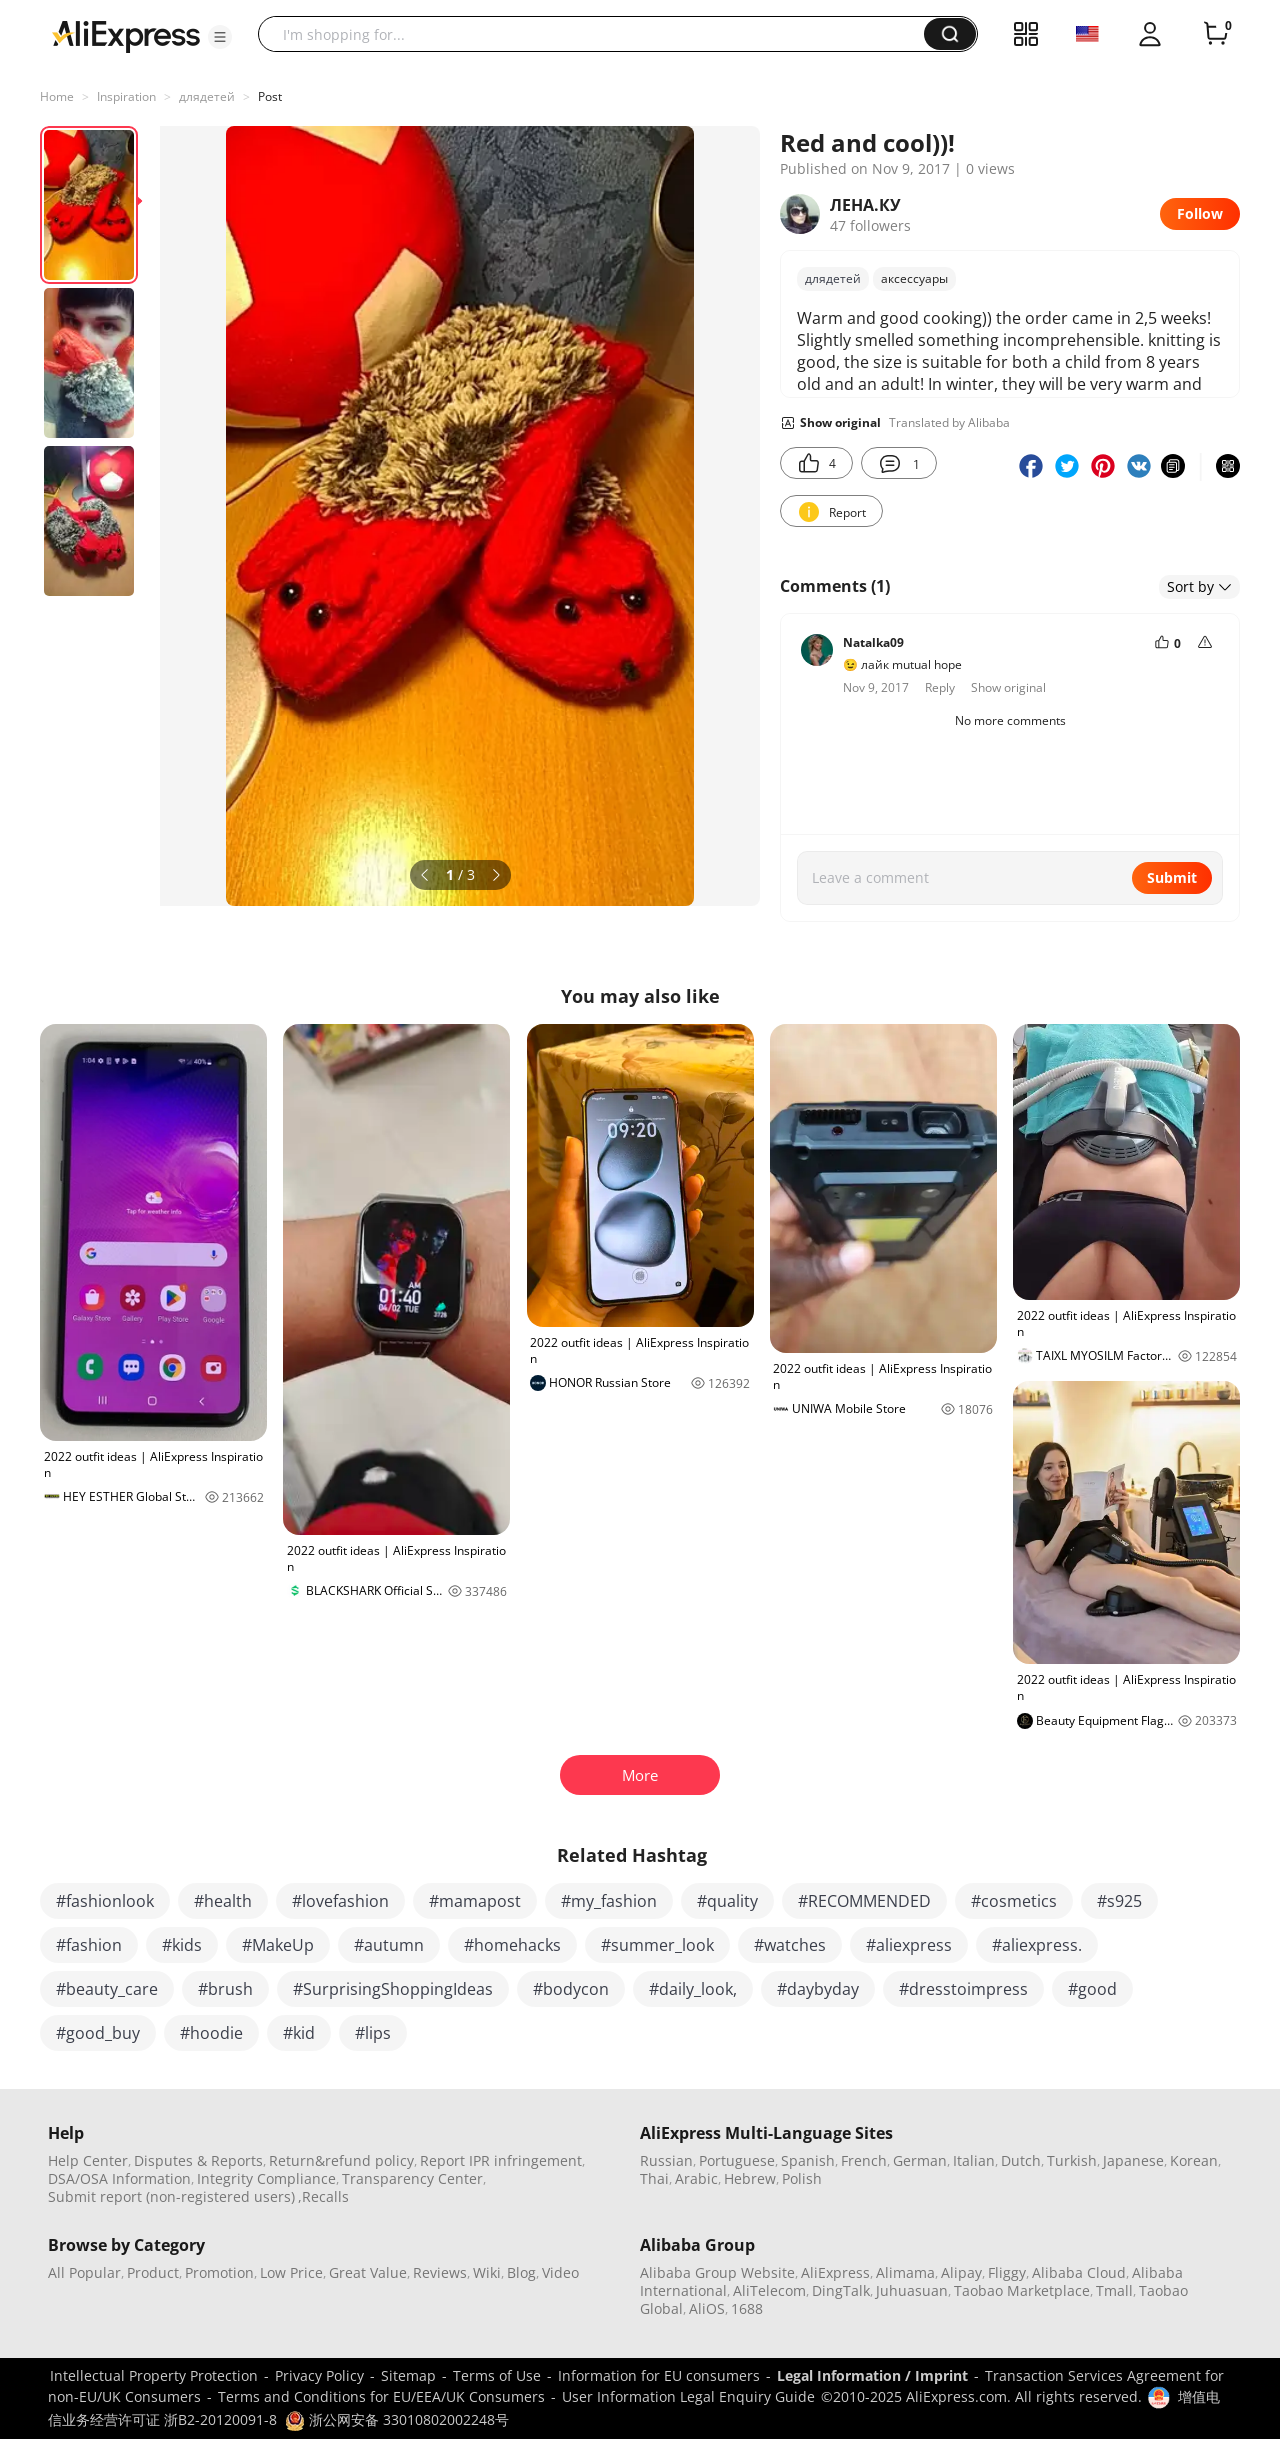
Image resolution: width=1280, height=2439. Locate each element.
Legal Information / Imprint (872, 2375)
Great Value (368, 2272)
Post (270, 96)
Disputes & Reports (198, 2160)
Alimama (905, 2272)
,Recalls (323, 2196)
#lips (373, 2033)
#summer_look (657, 1945)
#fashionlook (105, 1901)
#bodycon (571, 1989)
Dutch (1021, 2160)
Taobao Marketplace (1022, 2290)
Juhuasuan (912, 2290)
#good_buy (98, 2033)
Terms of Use (497, 2375)
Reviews (440, 2272)
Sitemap (408, 2375)
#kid (299, 2033)
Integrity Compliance (266, 2178)
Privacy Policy (319, 2375)
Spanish (808, 2160)
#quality (727, 1901)
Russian (666, 2160)
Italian (974, 2160)
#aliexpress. (1037, 1945)
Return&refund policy (341, 2160)
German (920, 2160)
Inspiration (126, 96)
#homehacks (512, 1945)
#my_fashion (609, 1901)
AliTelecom (769, 2290)
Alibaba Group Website (717, 2272)
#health (223, 1901)
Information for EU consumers (659, 2375)
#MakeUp (278, 1945)
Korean (1194, 2160)
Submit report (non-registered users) (171, 2196)
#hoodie (211, 2033)
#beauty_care (107, 1989)
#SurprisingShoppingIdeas (393, 1989)
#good (1092, 1989)
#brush (225, 1989)
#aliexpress (909, 1945)
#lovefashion (340, 1901)
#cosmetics (1014, 1901)
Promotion (219, 2272)
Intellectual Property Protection (154, 2375)
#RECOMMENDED (864, 1901)
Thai (654, 2178)
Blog (521, 2272)
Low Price (291, 2272)
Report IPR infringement (501, 2160)
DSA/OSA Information (119, 2178)
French (864, 2160)
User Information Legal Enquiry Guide (688, 2396)
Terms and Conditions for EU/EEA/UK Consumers (381, 2396)
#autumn (389, 1945)
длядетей (207, 96)
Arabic (696, 2178)
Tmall (1114, 2290)
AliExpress (835, 2272)
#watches (790, 1945)
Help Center (88, 2160)
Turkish (1072, 2160)
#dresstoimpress (963, 1989)
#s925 (1119, 1901)
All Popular (84, 2272)
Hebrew (750, 2178)
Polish (802, 2178)
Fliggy (1007, 2272)
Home (57, 96)
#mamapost (475, 1901)
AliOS (707, 2308)
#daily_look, (693, 1989)
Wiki (487, 2272)
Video (560, 2272)
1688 (747, 2308)
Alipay (961, 2272)
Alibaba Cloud (1079, 2272)
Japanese (1133, 2160)
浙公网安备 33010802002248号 (397, 2419)
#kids (182, 1945)
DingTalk (841, 2290)
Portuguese (737, 2160)
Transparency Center (412, 2178)
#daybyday (818, 1989)
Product (153, 2272)
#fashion (89, 1945)
